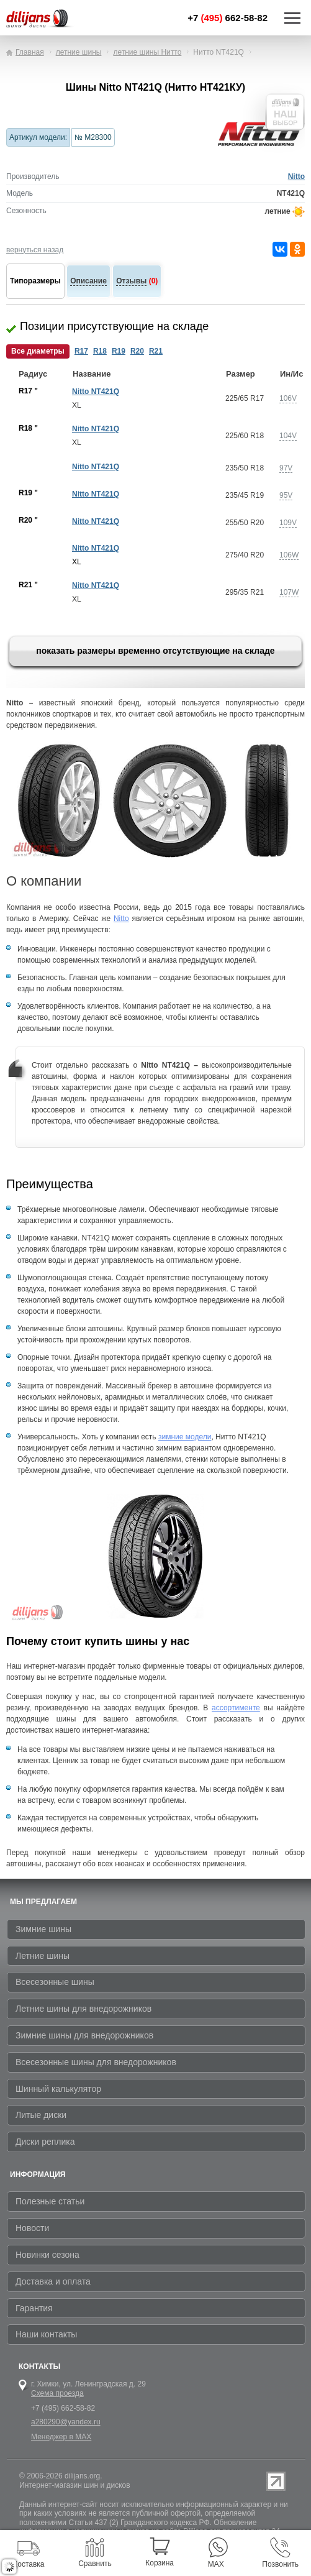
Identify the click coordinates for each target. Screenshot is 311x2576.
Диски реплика (45, 2142)
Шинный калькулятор (58, 2089)
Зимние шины (43, 1929)
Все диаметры (38, 351)
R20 (137, 351)
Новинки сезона (47, 2255)
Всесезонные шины (55, 1982)
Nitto (296, 176)
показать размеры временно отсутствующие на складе (155, 651)
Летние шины (43, 1956)
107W (289, 592)
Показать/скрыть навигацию (292, 18)
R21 (156, 351)
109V (288, 522)
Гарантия (34, 2308)
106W (289, 555)
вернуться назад (34, 249)
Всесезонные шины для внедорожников (96, 2062)
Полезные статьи (50, 2201)
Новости (32, 2228)
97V (285, 468)
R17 (81, 351)
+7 (227, 17)
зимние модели (184, 1436)
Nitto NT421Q (95, 391)
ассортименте (236, 1707)
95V (285, 495)
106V (288, 398)
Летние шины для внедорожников (83, 2009)
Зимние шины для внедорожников (84, 2035)
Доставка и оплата (53, 2281)
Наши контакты (46, 2334)
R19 (118, 351)
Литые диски (41, 2115)
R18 (100, 351)
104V (288, 435)
